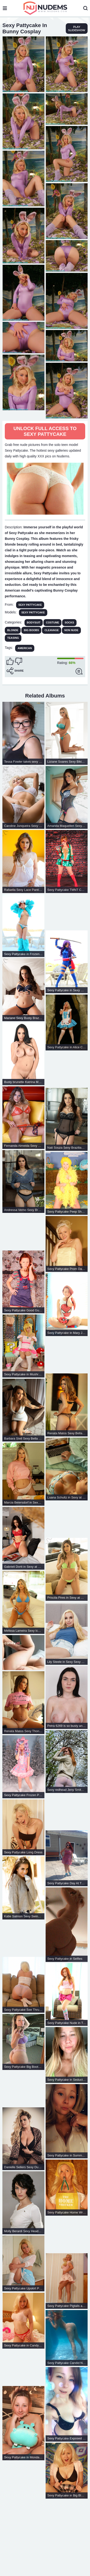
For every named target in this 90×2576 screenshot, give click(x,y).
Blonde (12, 630)
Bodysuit (34, 622)
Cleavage (51, 630)
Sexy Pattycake (30, 604)
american (25, 648)
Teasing (13, 637)
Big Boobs (31, 630)
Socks (69, 622)
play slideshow (76, 28)
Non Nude (71, 630)
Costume (52, 622)
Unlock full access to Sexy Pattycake (45, 431)
